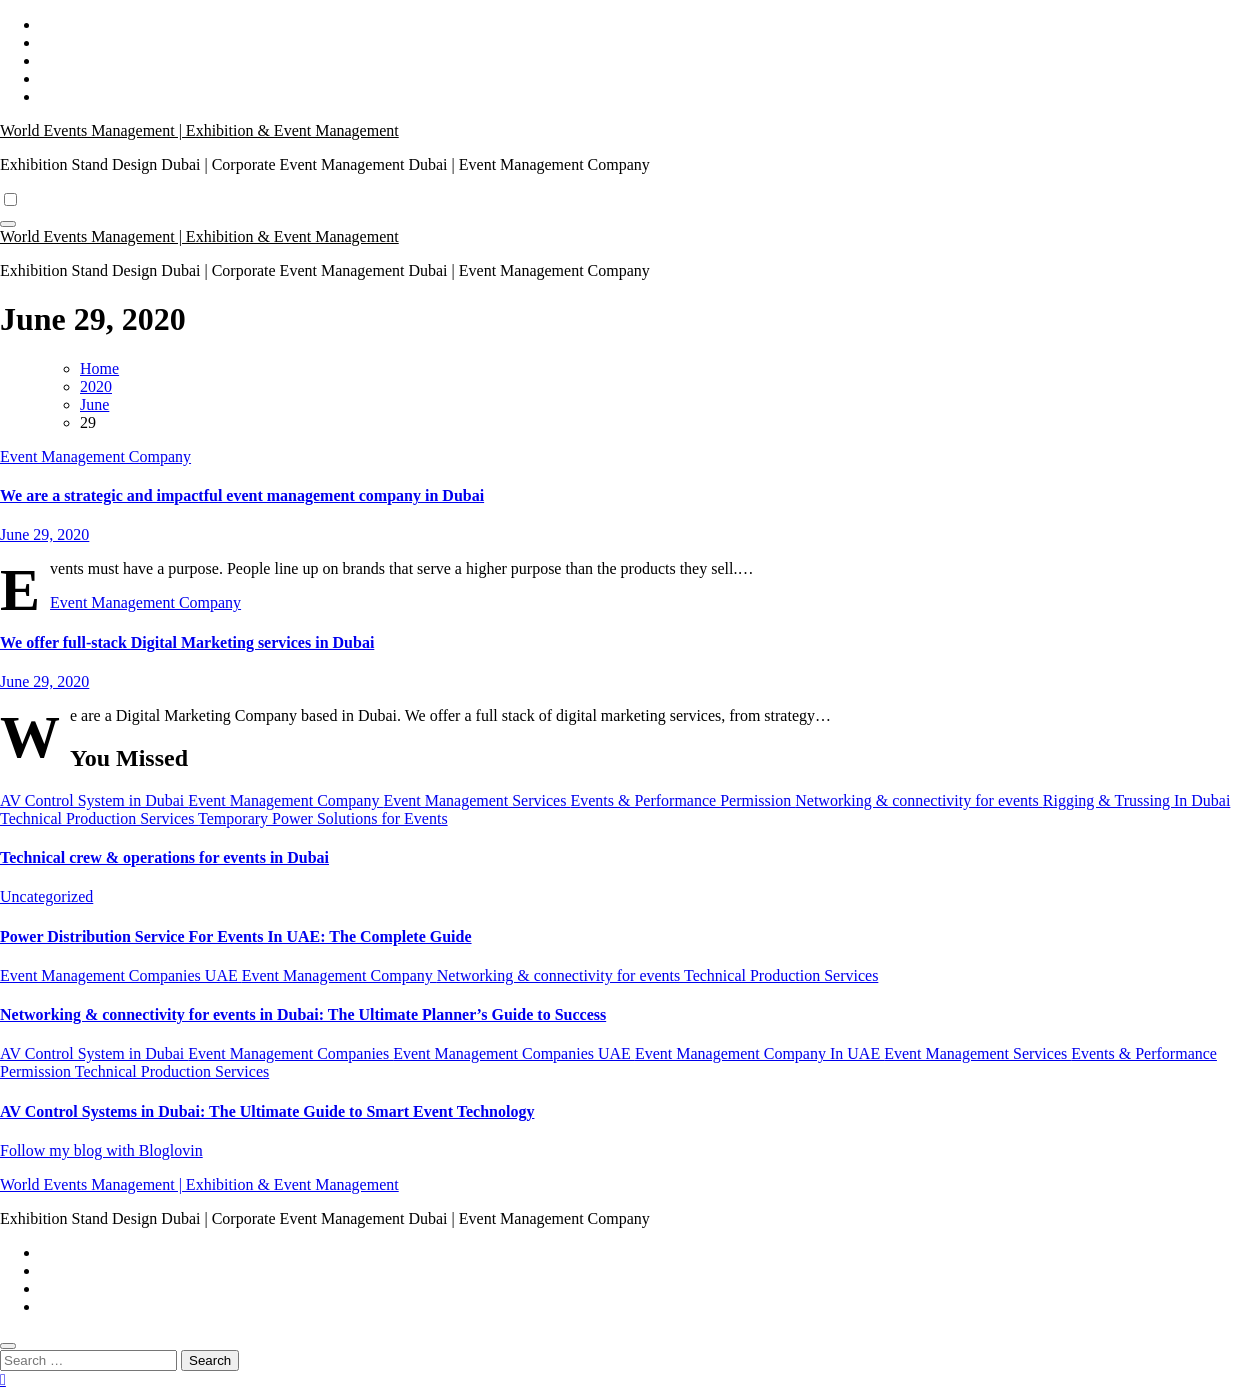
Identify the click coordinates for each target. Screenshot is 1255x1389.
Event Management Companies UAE (121, 975)
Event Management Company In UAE (759, 1053)
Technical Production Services (99, 818)
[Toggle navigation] (8, 224)
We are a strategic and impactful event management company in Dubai (242, 495)
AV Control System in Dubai (94, 800)
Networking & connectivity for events (919, 800)
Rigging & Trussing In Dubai (1137, 800)
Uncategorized (46, 896)
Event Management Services (476, 800)
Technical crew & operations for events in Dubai (164, 857)
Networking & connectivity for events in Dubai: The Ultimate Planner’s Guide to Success (303, 1014)
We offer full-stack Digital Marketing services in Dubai (187, 642)
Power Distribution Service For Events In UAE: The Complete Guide (236, 936)
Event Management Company (95, 456)
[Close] (8, 1346)
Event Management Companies (290, 1053)
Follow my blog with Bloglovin (101, 1150)
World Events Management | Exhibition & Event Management (199, 130)
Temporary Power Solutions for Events (323, 818)
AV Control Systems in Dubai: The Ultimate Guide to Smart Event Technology (267, 1111)
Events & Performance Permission (682, 800)
